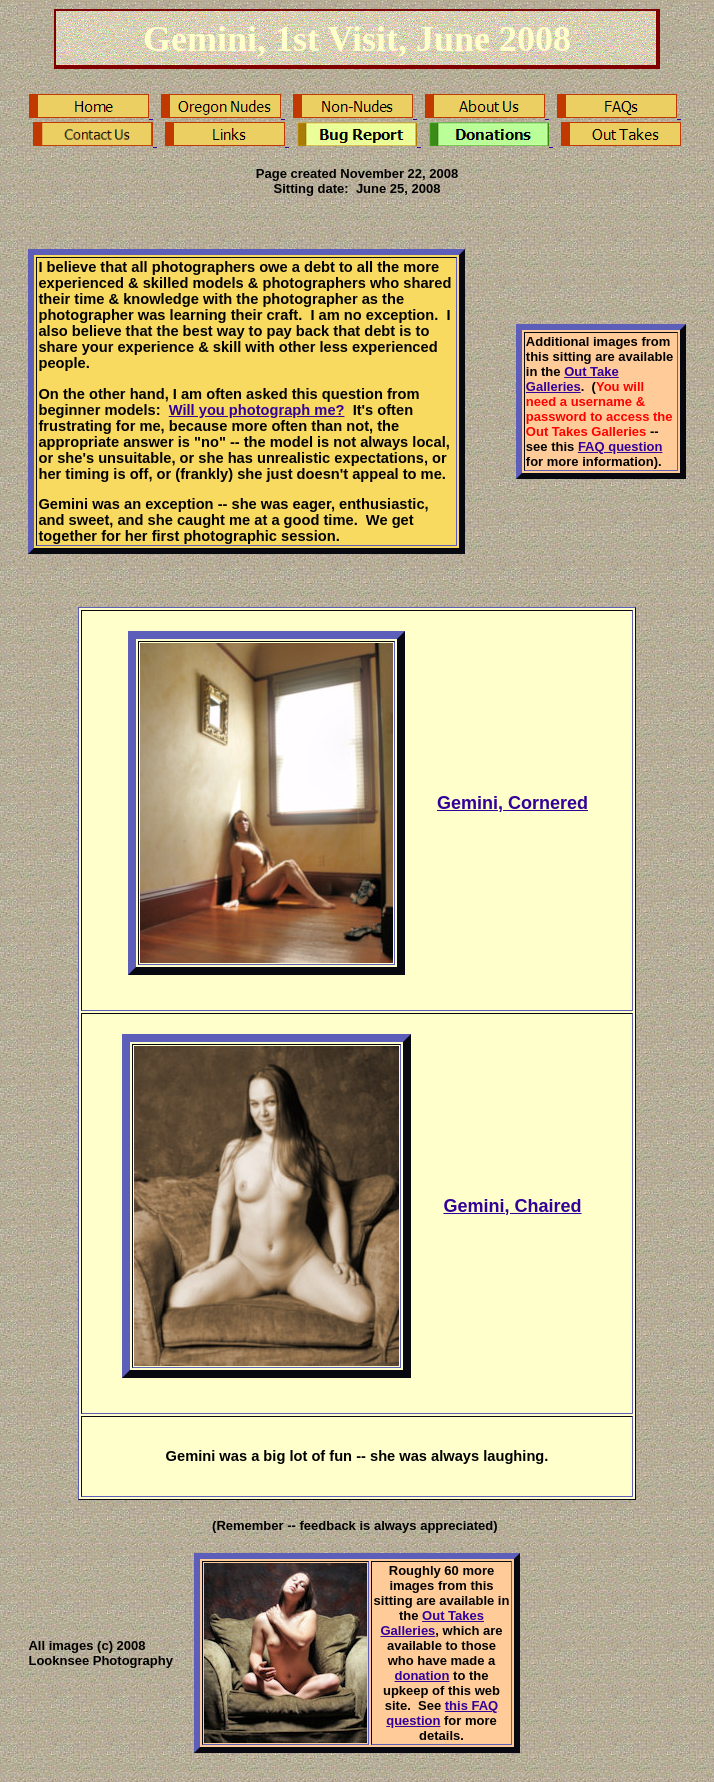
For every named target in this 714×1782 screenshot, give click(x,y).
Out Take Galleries (572, 379)
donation (422, 1675)
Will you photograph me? (257, 410)
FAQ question (620, 446)
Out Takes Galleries (432, 1623)
